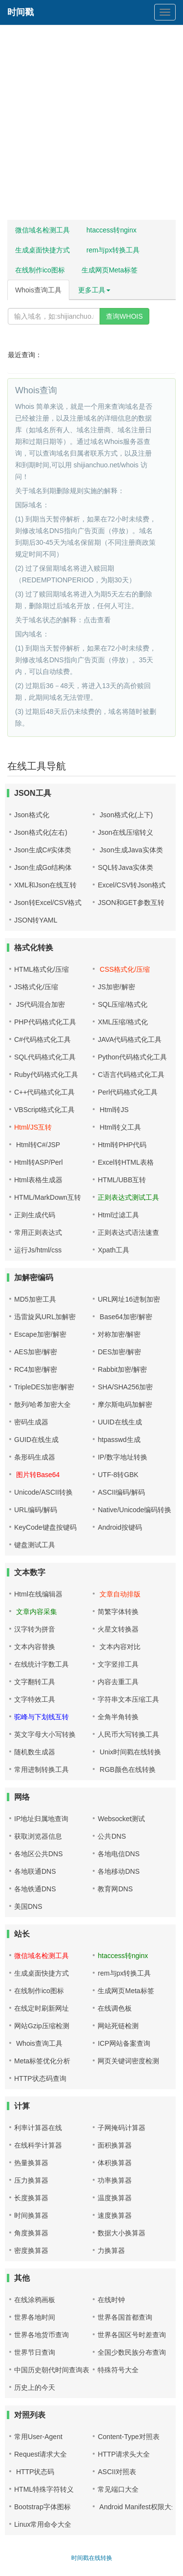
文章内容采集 (35, 1611)
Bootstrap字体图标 (42, 2507)
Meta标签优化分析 (42, 2061)
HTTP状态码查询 (40, 2078)
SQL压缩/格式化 (122, 1004)
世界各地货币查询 (41, 2335)
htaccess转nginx (111, 230)
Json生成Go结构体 (43, 867)
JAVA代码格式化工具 (130, 1039)
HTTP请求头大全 (124, 2454)
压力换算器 (31, 2180)
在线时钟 (111, 2300)
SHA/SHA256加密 (125, 1387)
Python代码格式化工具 (132, 1057)
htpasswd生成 (119, 1439)
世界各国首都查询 (125, 2317)
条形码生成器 (34, 1457)
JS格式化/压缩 (36, 987)
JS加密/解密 (116, 987)
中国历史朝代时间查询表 (51, 2370)
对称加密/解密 (119, 1334)
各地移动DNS (119, 1871)
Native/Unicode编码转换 (134, 1510)
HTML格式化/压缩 (41, 969)
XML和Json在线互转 (45, 885)
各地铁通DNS (35, 1889)
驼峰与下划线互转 (41, 1717)
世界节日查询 (34, 2352)
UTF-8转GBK (118, 1475)
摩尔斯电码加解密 (125, 1404)
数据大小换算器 (121, 2233)
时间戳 (20, 12)
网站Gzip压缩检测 (41, 2026)
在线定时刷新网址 (41, 2008)
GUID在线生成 (36, 1439)
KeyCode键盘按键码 (45, 1527)
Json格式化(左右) (40, 832)
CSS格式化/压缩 (124, 969)
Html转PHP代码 (122, 1145)
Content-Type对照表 (128, 2437)
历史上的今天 (34, 2387)
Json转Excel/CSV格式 (47, 902)
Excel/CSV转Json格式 (131, 885)
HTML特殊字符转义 (44, 2489)
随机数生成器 (34, 1752)
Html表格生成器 (38, 1180)
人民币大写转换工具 (128, 1734)
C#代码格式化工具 (42, 1039)
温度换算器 (115, 2198)
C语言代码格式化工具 (131, 1074)
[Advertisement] (91, 125)
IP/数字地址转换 (122, 1457)
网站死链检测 (118, 2026)
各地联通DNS (35, 1871)
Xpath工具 (113, 1250)
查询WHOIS (124, 316)
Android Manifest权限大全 (138, 2507)
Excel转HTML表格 (125, 1162)
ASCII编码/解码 (121, 1492)
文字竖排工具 (118, 1664)
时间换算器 (31, 2215)
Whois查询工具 (38, 290)
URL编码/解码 (35, 1510)
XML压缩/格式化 (123, 1022)
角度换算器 (31, 2233)
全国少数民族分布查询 (132, 2352)
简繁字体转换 (118, 1611)
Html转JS (113, 1110)
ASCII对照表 (117, 2472)
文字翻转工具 (34, 1682)
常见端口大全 (118, 2489)
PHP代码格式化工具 (45, 1022)
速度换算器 (115, 2215)
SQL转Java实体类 (125, 867)
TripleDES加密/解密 (44, 1387)
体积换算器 (115, 2163)
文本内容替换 (34, 1647)
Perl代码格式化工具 (128, 1092)
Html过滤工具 (118, 1215)
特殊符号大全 (118, 2370)
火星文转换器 (118, 1629)
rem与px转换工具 (113, 250)
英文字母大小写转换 (45, 1734)
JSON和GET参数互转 (131, 902)
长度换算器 (31, 2198)
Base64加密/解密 (125, 1317)
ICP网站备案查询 (124, 2043)
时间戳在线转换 (91, 2558)
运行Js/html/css (37, 1250)
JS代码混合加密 (39, 1004)
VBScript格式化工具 (44, 1110)
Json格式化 (31, 815)
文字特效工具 (34, 1699)
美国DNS (28, 1906)
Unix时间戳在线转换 (129, 1752)
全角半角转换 (118, 1717)
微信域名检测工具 (42, 230)
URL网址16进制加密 (129, 1299)
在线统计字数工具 (41, 1664)
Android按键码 (120, 1527)
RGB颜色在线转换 (126, 1769)
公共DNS (112, 1836)
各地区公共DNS (38, 1854)
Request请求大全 (40, 2454)
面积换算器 (115, 2145)
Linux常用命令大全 (42, 2524)
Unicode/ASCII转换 (43, 1492)
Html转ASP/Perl (38, 1162)
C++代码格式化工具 (44, 1092)
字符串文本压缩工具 (128, 1699)
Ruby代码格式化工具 (46, 1074)
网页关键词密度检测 (128, 2061)
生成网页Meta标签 (109, 270)
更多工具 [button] (94, 290)
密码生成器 (31, 1422)
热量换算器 (31, 2163)
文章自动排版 (119, 1594)
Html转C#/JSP (37, 1145)
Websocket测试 (121, 1819)
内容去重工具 (118, 1682)
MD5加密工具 (35, 1299)
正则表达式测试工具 (128, 1197)
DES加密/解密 (119, 1352)
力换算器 (111, 2250)
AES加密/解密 (35, 1352)
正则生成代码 (34, 1215)
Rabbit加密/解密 (122, 1369)
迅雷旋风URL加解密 (45, 1317)
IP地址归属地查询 (41, 1819)
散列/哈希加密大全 (42, 1404)
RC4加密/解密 (35, 1369)
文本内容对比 (119, 1647)
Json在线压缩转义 (125, 832)
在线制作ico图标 (40, 270)
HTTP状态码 (34, 2472)
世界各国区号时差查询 (132, 2335)
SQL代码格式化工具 (45, 1057)
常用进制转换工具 (41, 1769)
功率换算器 (115, 2180)
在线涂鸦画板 (34, 2300)
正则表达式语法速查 (128, 1232)
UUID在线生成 (120, 1422)
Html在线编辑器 (38, 1594)
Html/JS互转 (33, 1127)
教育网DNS (115, 1889)
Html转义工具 (119, 1127)
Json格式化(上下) (125, 815)
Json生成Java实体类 (130, 850)
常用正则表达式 (38, 1232)
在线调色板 (115, 2008)
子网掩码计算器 (121, 2128)
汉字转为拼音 (34, 1629)
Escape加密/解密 (40, 1334)
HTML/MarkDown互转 (47, 1197)
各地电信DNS (119, 1854)
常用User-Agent (38, 2437)
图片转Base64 (37, 1475)
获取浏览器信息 (38, 1836)
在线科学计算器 (38, 2145)
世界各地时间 (34, 2317)
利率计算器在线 (38, 2128)
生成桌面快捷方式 (42, 250)
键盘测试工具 (34, 1545)
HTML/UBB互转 (122, 1180)
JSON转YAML (35, 920)
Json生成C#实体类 (42, 850)
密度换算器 (31, 2250)
